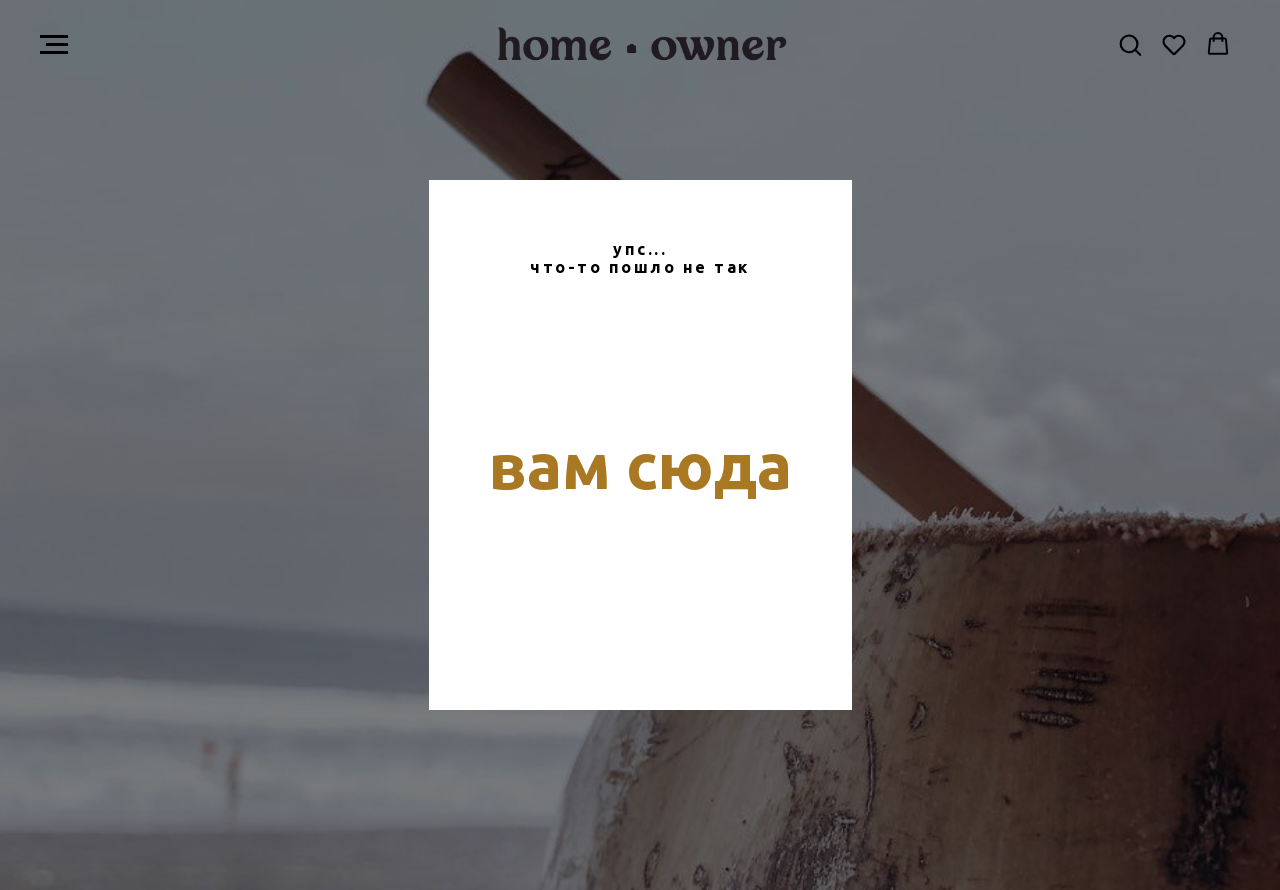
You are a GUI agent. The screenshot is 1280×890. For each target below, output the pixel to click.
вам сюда (640, 465)
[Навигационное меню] (54, 45)
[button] (1130, 44)
